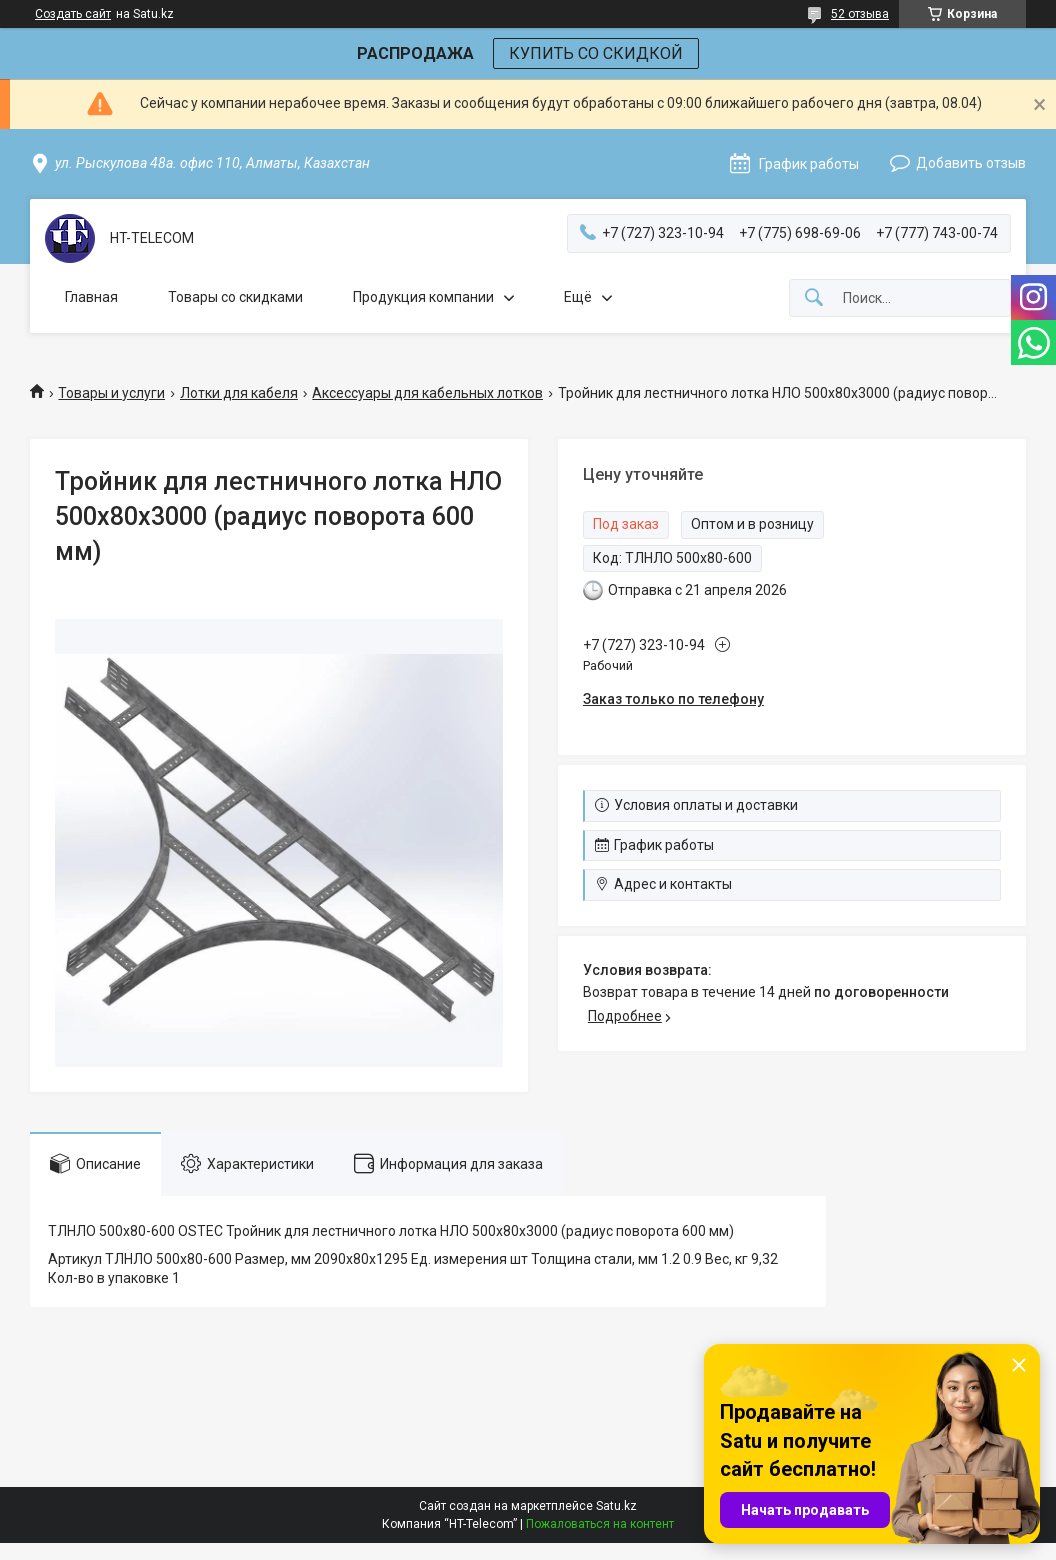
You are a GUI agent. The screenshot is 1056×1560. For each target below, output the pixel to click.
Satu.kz (616, 1506)
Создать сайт (73, 14)
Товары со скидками (235, 297)
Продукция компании (423, 297)
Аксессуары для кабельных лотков (427, 393)
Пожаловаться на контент (600, 1524)
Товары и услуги (111, 393)
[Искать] (814, 298)
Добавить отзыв (971, 163)
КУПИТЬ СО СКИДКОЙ (596, 53)
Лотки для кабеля (239, 393)
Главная (91, 297)
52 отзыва (860, 14)
